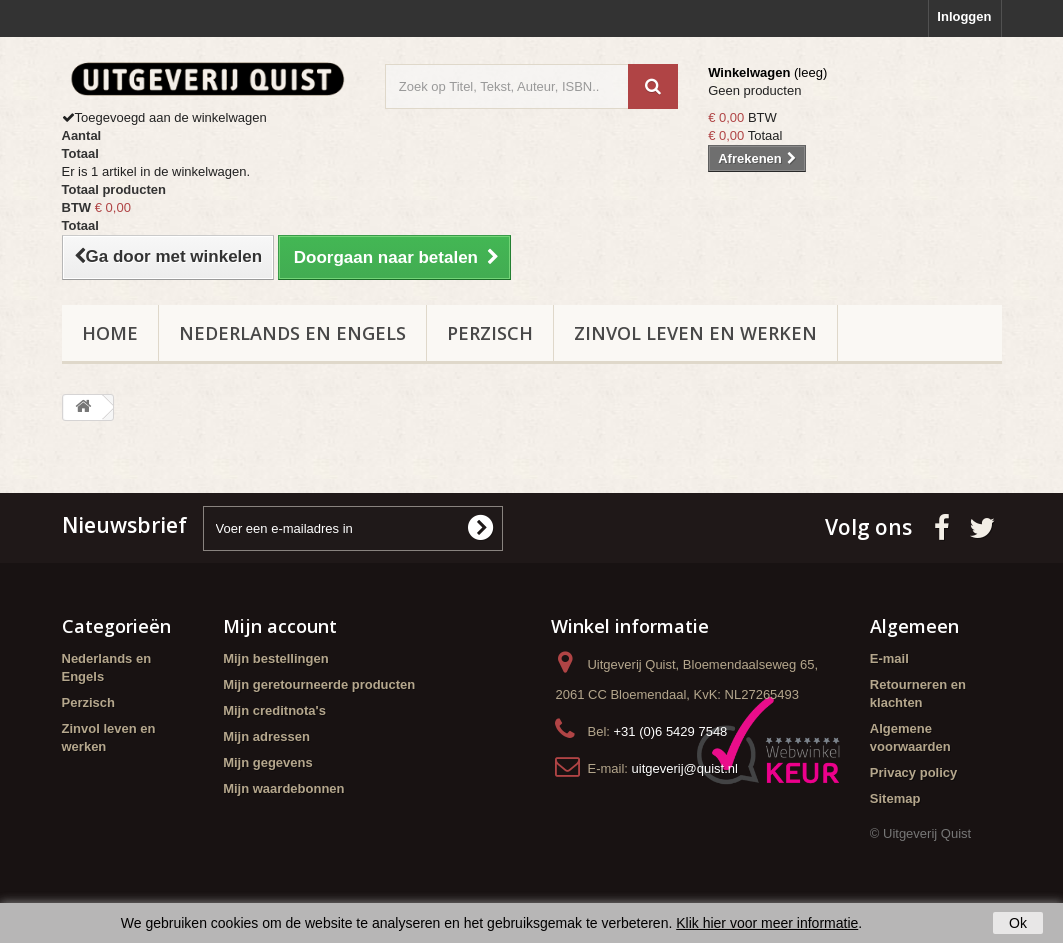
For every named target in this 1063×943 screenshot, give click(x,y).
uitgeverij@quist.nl (685, 768)
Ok (1018, 923)
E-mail (889, 658)
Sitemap (895, 798)
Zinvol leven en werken (695, 333)
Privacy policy (913, 772)
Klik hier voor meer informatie (767, 923)
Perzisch (490, 333)
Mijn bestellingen (275, 658)
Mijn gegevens (268, 762)
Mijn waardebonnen (283, 788)
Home (110, 333)
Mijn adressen (266, 736)
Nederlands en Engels (292, 333)
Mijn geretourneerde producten (319, 684)
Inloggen (964, 16)
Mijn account (280, 626)
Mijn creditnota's (274, 710)
